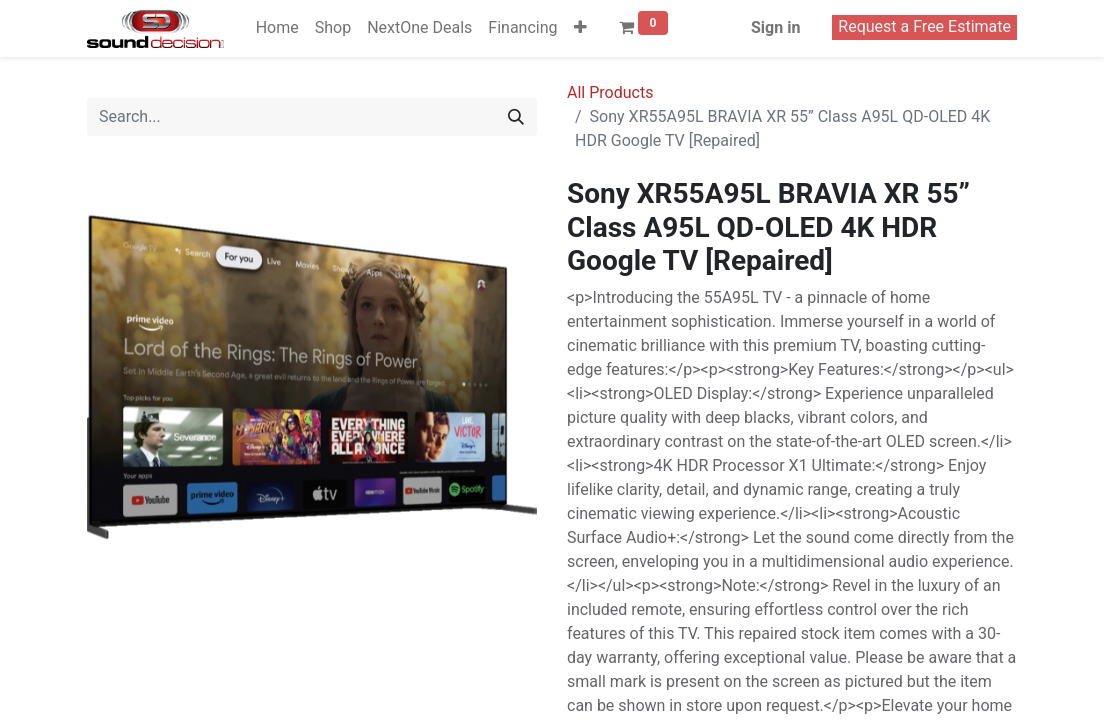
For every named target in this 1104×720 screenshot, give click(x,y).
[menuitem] (277, 28)
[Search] (516, 117)
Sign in (775, 27)
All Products (610, 92)
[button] (580, 28)
